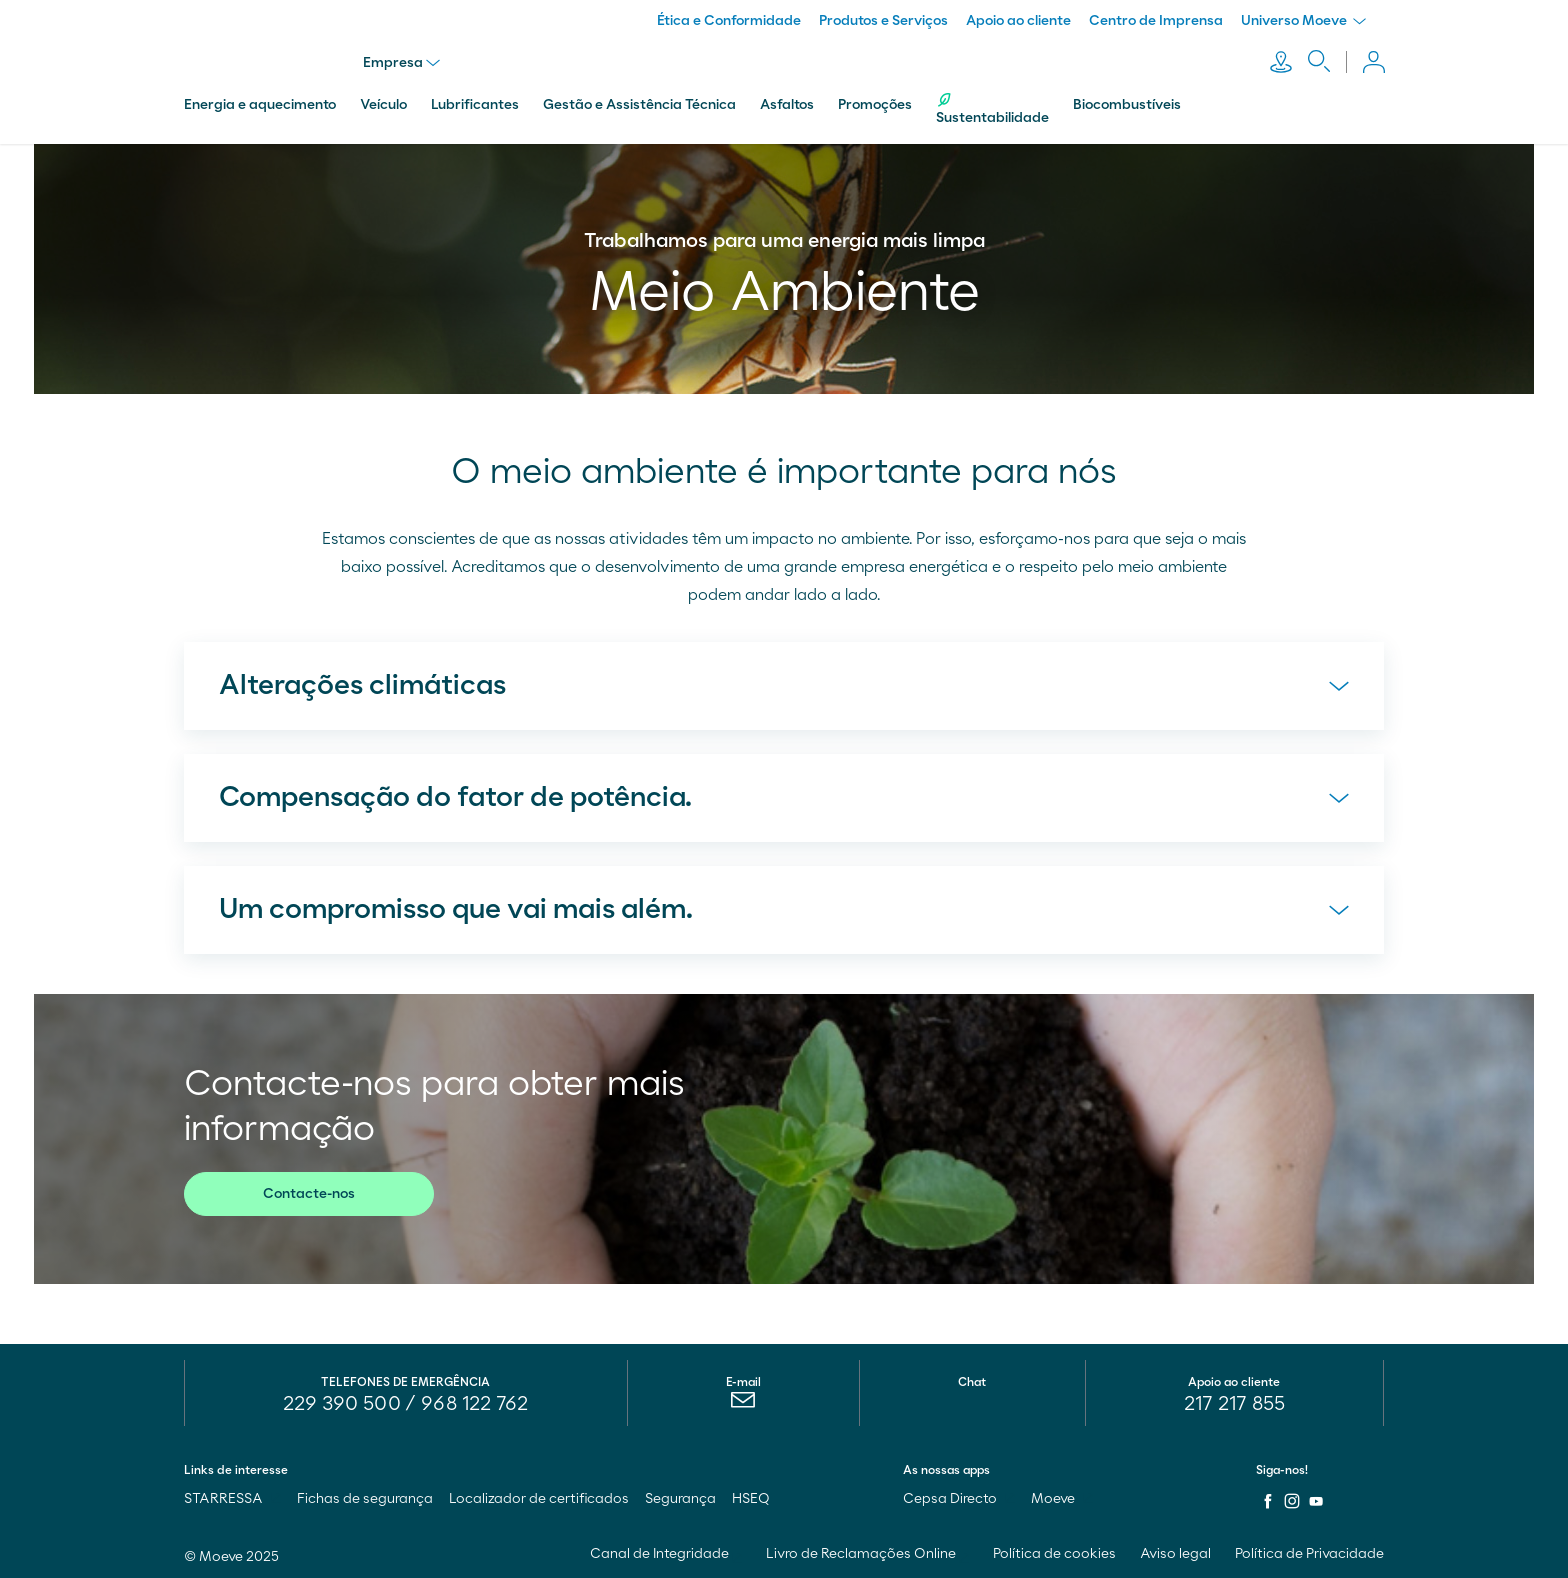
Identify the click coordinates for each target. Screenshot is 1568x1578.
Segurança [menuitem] (680, 1497)
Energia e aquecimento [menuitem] (260, 103)
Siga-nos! (1282, 1468)
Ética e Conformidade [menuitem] (729, 21)
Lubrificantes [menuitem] (475, 103)
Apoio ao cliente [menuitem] (1018, 21)
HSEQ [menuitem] (751, 1497)
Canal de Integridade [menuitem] (666, 1552)
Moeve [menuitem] (1062, 1497)
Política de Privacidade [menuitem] (1309, 1552)
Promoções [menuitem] (875, 103)
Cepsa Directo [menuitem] (959, 1497)
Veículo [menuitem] (383, 103)
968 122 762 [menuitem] (474, 1402)
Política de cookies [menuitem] (1054, 1552)
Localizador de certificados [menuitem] (539, 1497)
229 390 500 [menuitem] (342, 1402)
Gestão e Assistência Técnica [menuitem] (639, 103)
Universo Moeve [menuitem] (1303, 21)
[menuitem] (743, 1403)
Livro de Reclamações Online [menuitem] (867, 1552)
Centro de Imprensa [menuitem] (1156, 21)
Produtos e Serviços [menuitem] (883, 21)
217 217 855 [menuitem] (1234, 1402)
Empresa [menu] (402, 62)
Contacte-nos (309, 1192)
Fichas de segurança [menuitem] (365, 1497)
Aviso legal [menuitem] (1175, 1552)
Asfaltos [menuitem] (787, 103)
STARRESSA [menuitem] (232, 1497)
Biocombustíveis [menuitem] (1127, 103)
